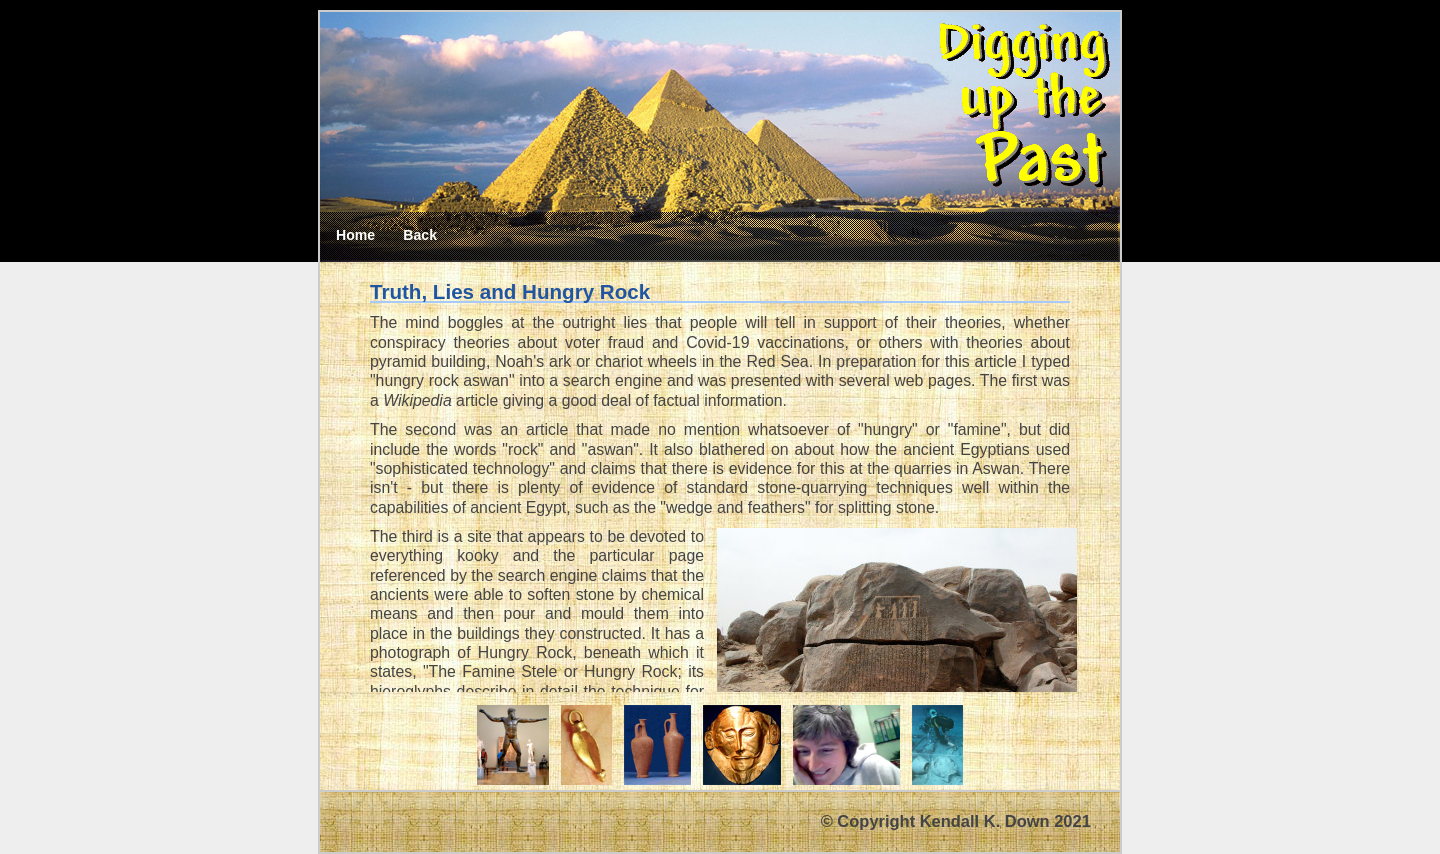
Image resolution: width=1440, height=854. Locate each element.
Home (355, 235)
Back (420, 235)
